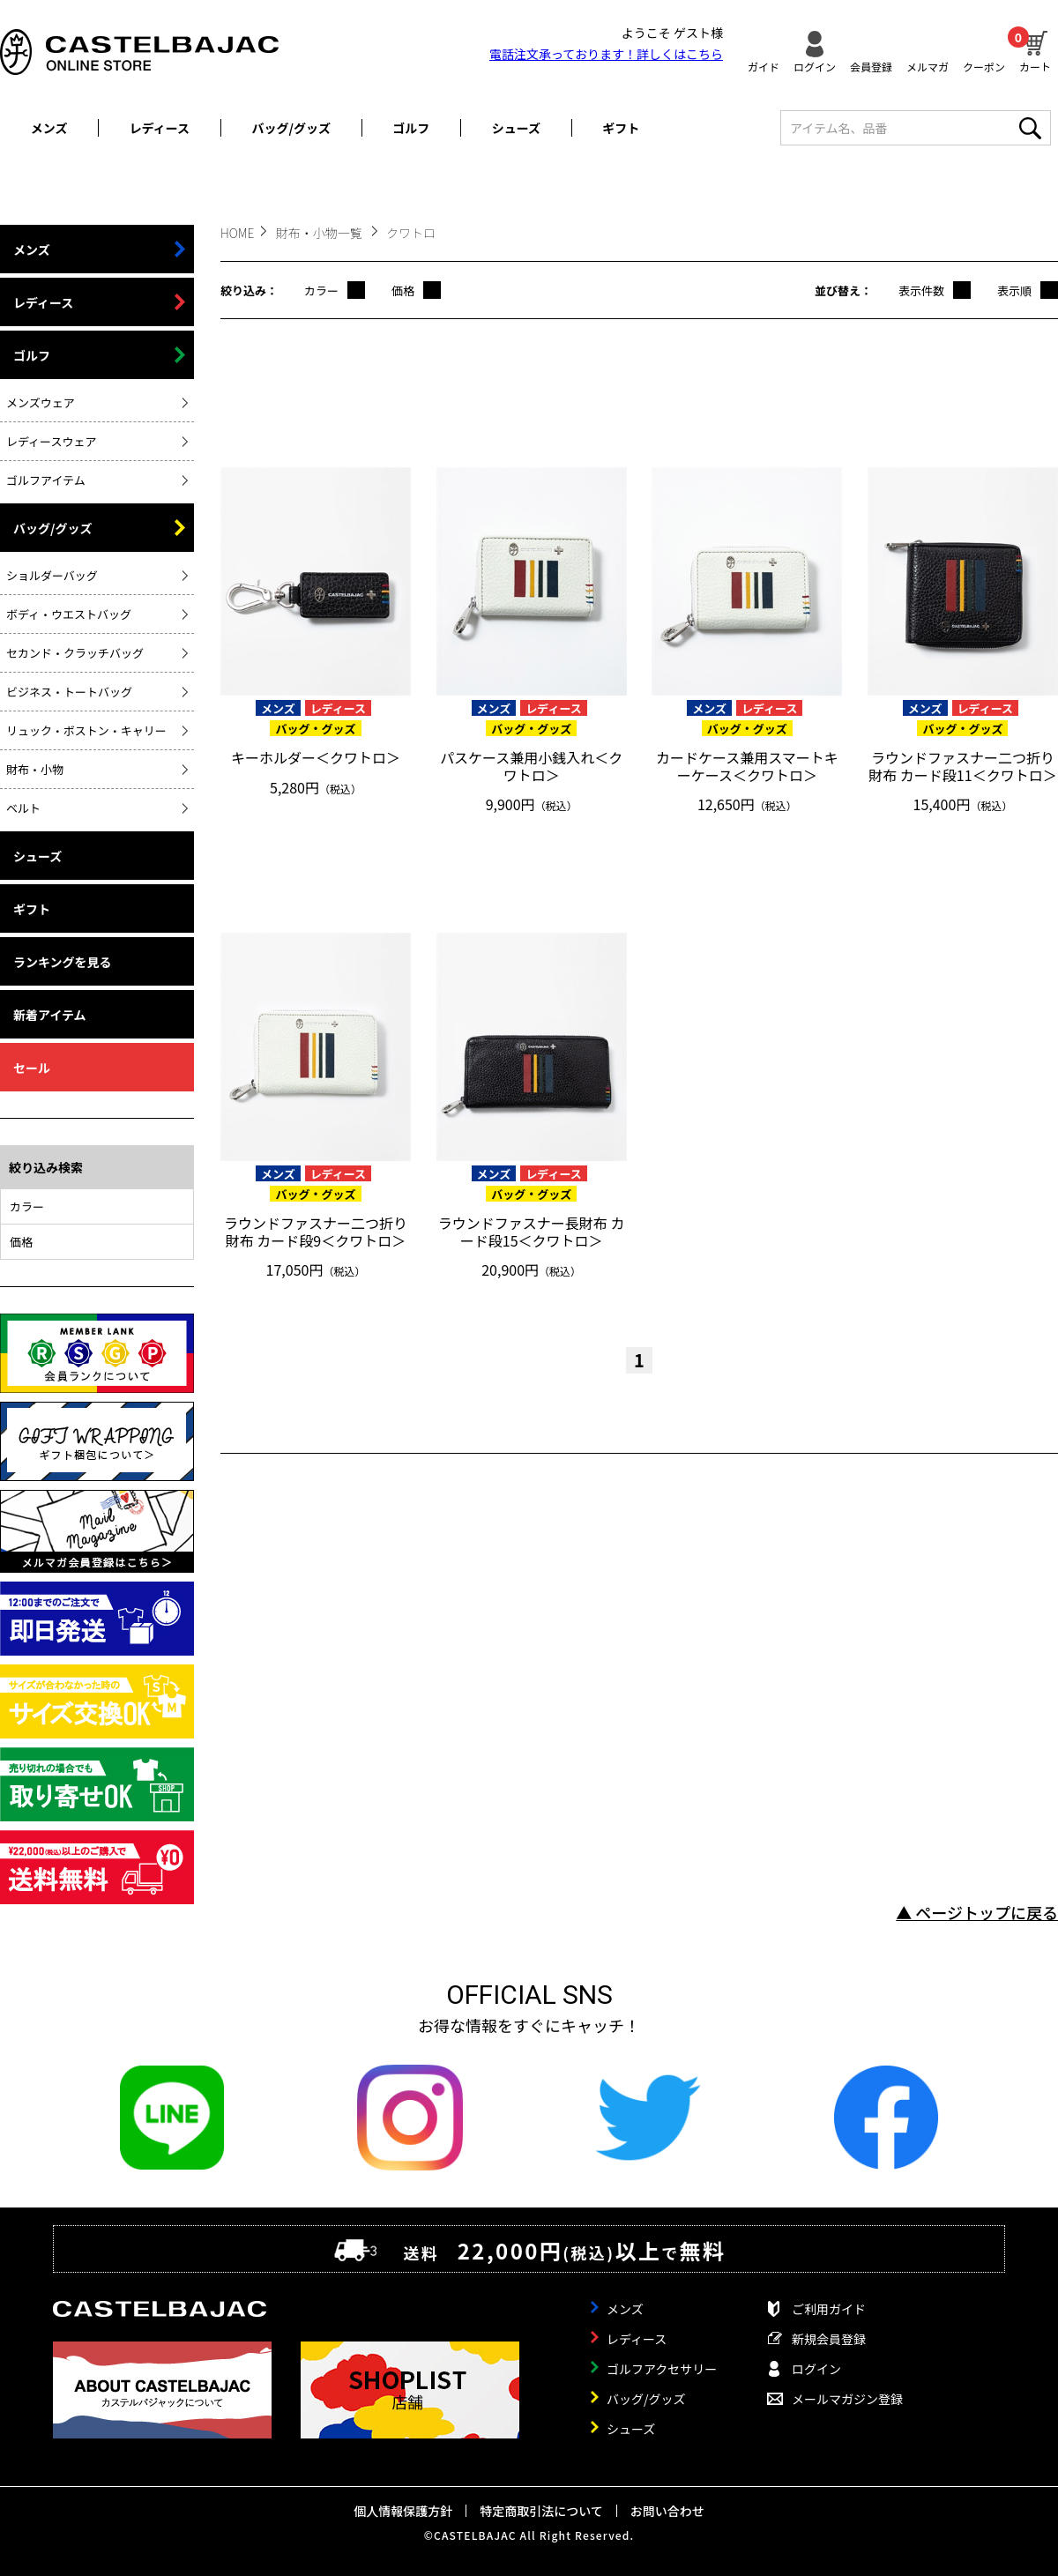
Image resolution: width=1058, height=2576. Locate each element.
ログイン (815, 65)
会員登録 (871, 65)
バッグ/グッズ (291, 128)
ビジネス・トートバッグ (69, 691)
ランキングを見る (62, 962)
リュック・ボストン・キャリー (86, 730)
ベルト (23, 808)
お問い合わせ (667, 2511)
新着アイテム (49, 1015)
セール (31, 1067)
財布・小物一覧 (320, 233)
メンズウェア (40, 402)
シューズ (516, 128)
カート (1035, 49)
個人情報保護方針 (403, 2511)
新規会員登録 (829, 2339)
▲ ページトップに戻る (977, 1912)
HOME (237, 233)
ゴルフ (410, 128)
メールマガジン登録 (847, 2399)
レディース (160, 128)
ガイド (763, 65)
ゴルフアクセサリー (662, 2369)
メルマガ (927, 65)
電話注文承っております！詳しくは (606, 54)
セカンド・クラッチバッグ (75, 652)
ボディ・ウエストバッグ (68, 614)
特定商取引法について (541, 2511)
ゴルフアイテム (46, 480)
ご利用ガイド (829, 2309)
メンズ (49, 128)
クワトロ (411, 233)
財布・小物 (34, 769)
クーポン (984, 65)
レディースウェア (51, 441)
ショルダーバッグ (52, 575)
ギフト (620, 128)
